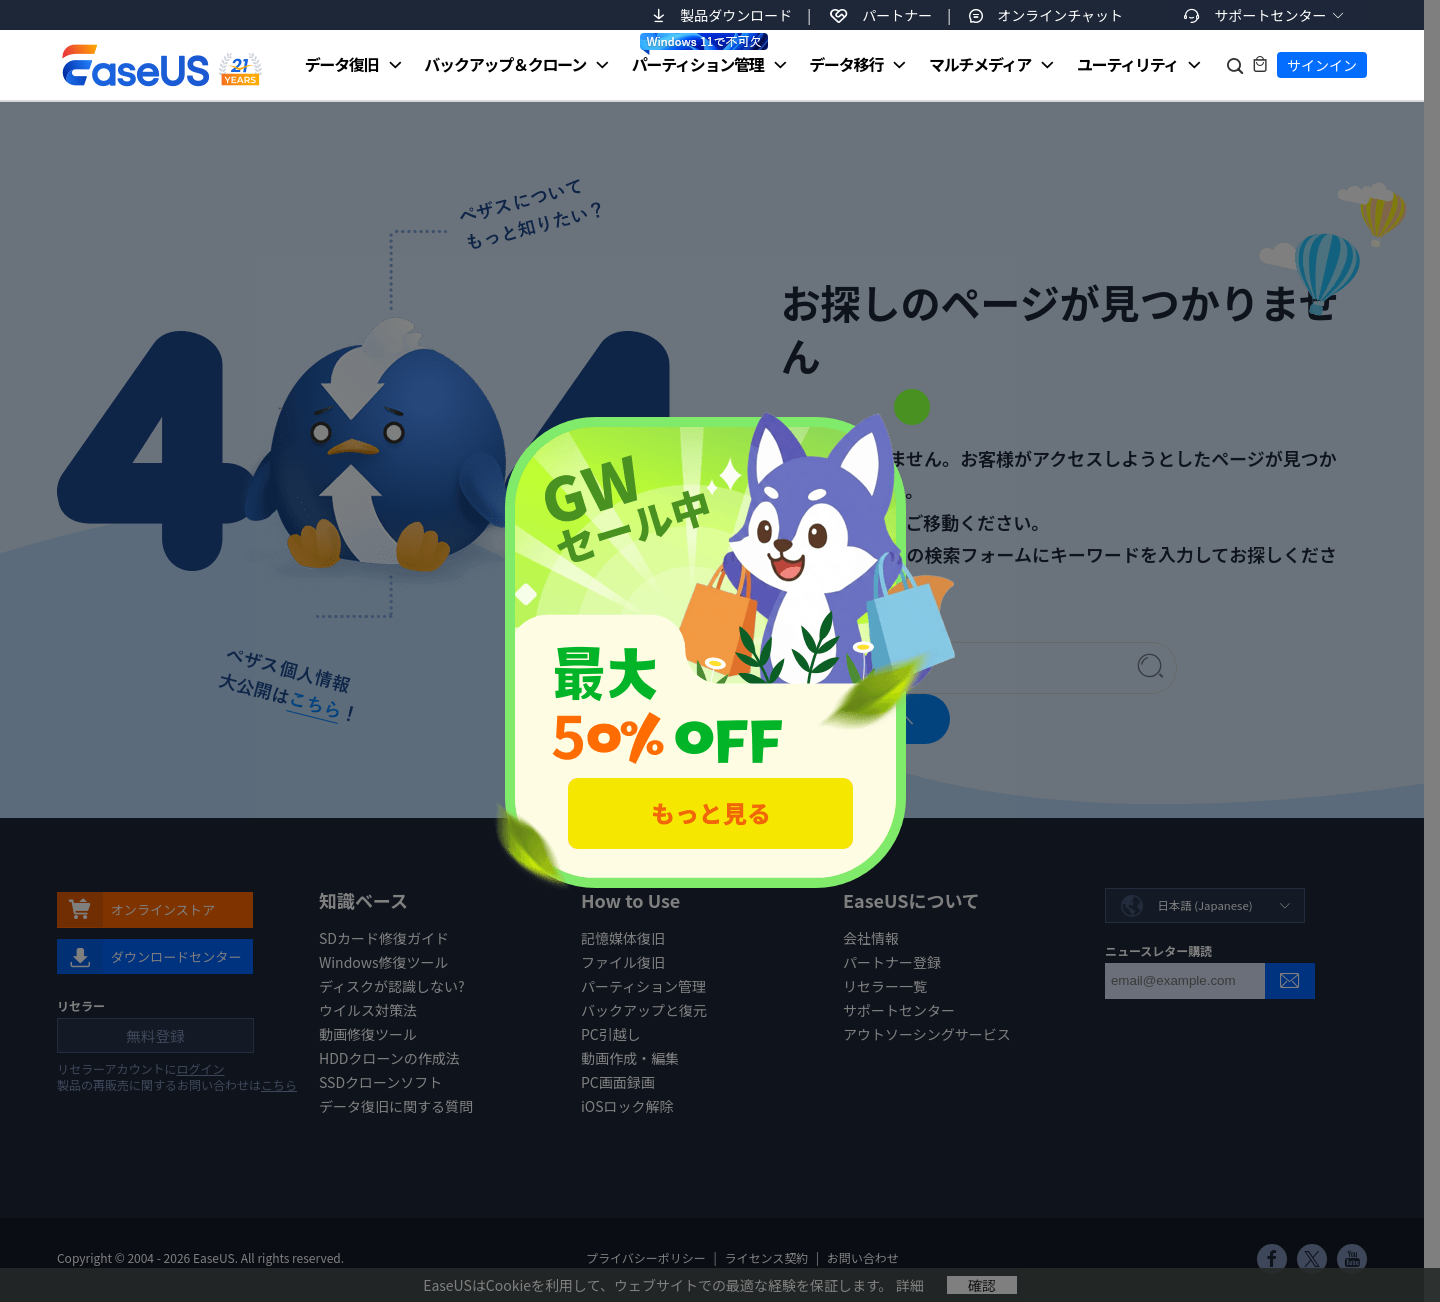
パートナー (897, 15)
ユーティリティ (1127, 64)
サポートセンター (1271, 15)
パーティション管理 (700, 54)
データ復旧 (342, 64)
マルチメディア (980, 64)
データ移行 (846, 64)
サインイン (1322, 65)
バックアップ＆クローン (505, 64)
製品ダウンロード (736, 15)
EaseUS (161, 65)
